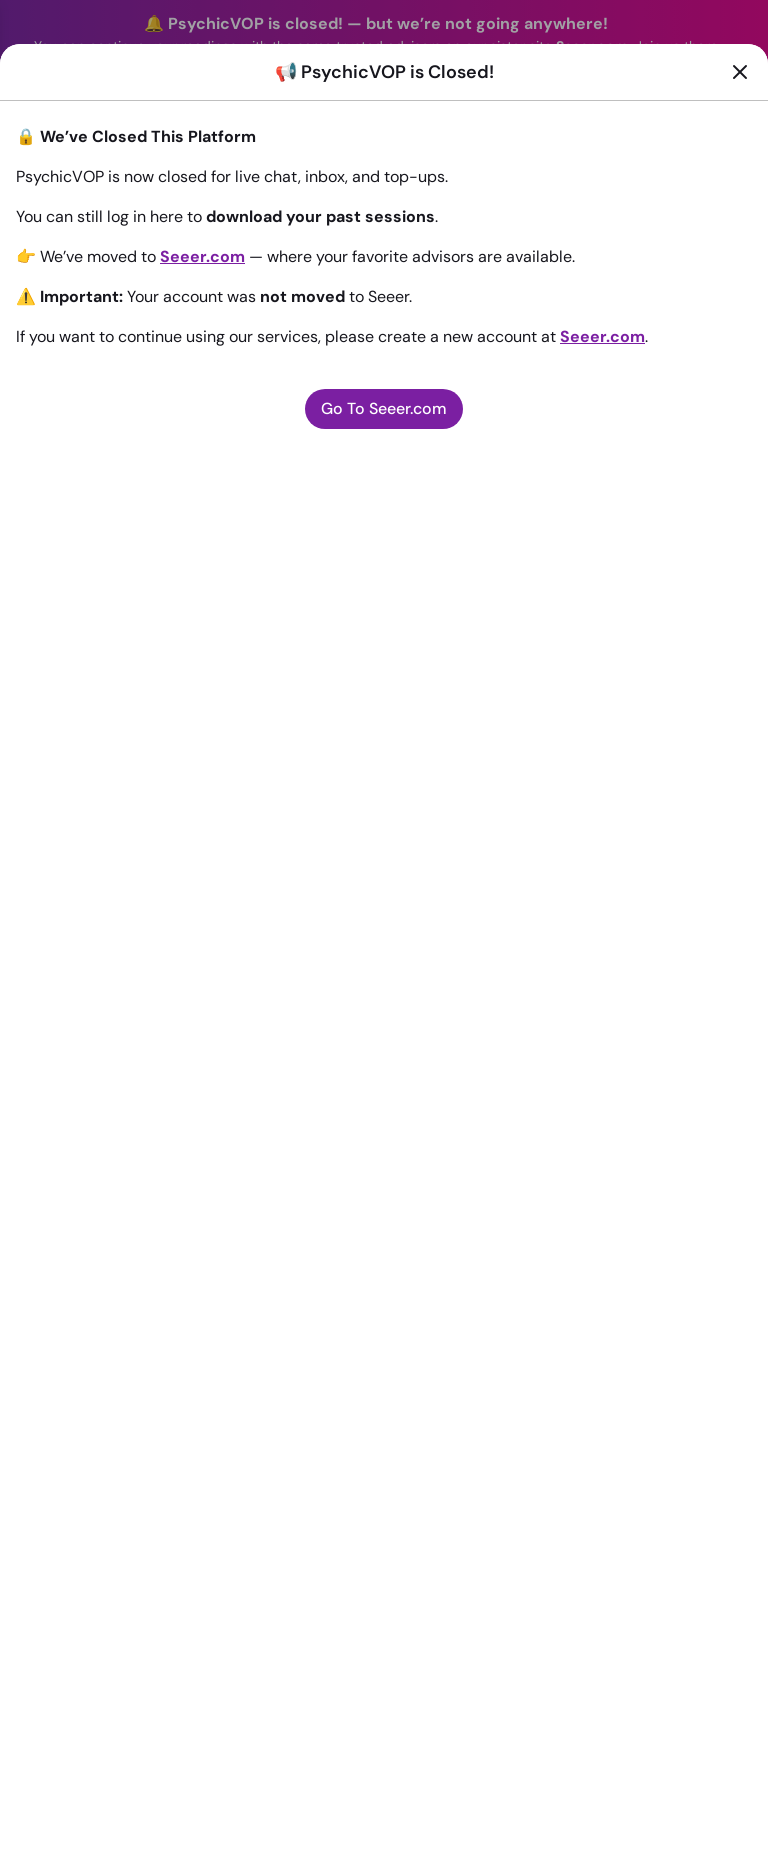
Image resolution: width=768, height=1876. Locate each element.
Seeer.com (202, 256)
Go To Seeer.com (384, 408)
